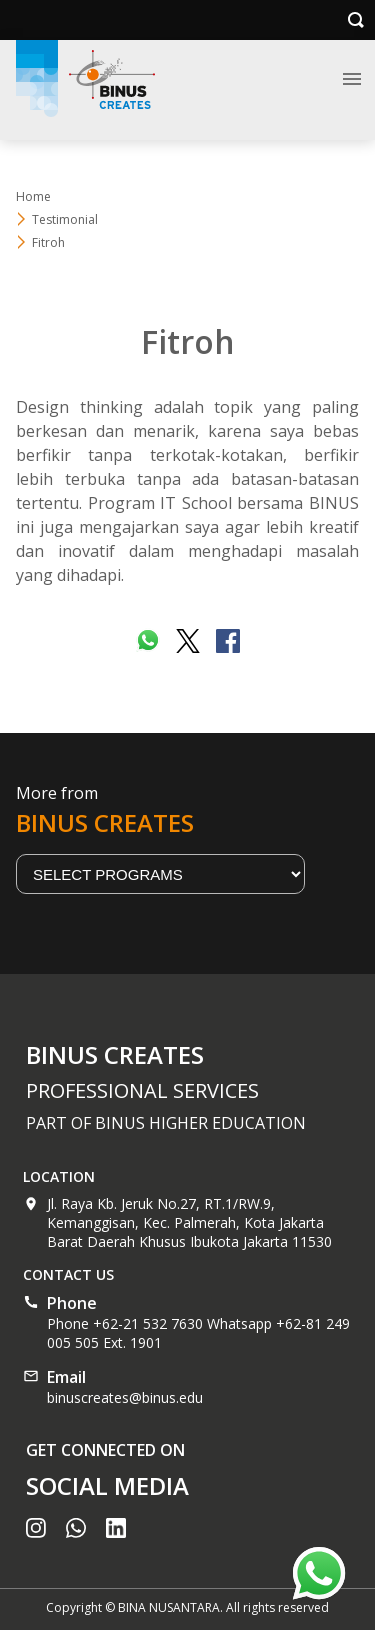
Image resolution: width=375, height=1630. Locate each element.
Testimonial (65, 219)
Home (33, 196)
